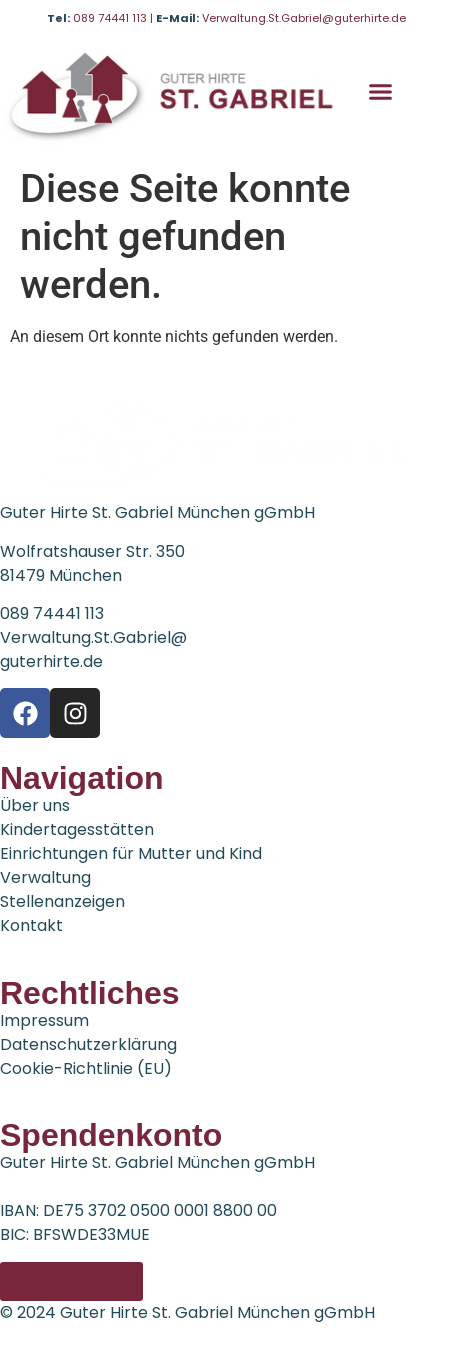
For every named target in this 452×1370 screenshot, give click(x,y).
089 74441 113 (111, 18)
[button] (381, 92)
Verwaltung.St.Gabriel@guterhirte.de (304, 18)
